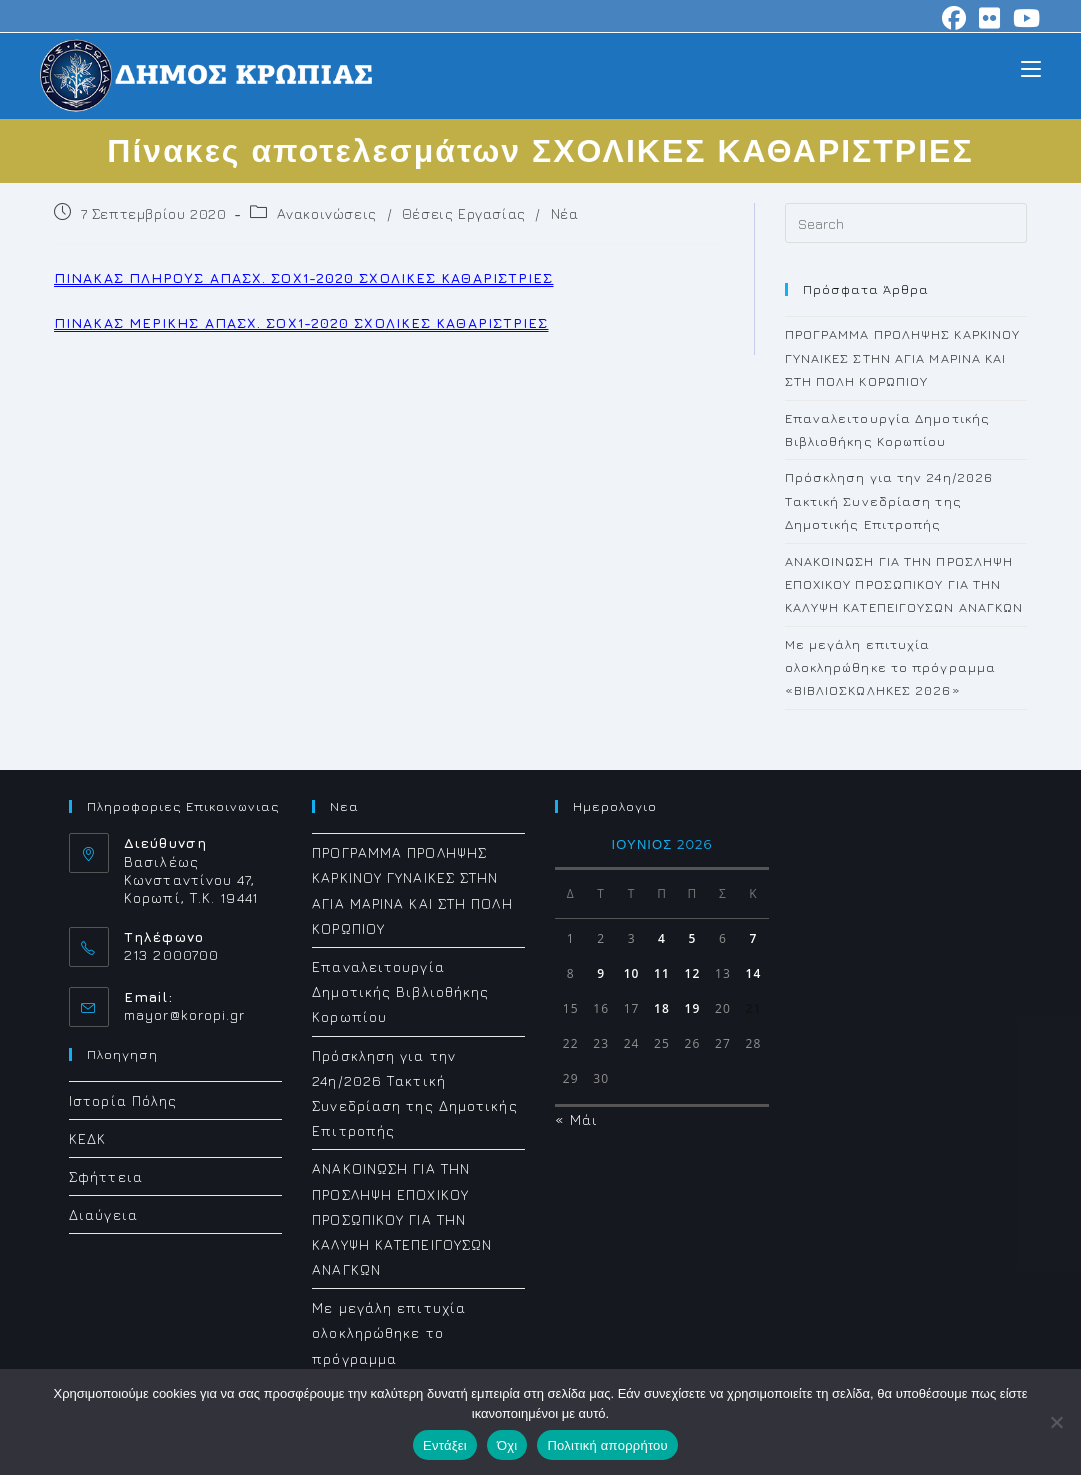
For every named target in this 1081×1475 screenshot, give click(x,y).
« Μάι (576, 1119)
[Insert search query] (906, 223)
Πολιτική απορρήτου (607, 1445)
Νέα (565, 213)
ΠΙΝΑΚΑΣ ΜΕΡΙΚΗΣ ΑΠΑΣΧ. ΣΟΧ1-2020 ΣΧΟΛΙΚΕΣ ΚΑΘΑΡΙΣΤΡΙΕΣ (301, 322)
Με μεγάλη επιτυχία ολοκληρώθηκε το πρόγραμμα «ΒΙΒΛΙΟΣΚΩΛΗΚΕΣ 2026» (891, 667)
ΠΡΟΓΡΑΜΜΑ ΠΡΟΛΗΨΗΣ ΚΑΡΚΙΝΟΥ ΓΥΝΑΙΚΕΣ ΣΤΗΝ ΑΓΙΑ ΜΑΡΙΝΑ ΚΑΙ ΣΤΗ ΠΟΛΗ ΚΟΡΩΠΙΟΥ (903, 357)
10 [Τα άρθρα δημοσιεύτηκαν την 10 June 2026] (632, 973)
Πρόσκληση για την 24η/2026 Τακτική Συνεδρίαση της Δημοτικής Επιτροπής (889, 500)
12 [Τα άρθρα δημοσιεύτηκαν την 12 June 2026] (693, 973)
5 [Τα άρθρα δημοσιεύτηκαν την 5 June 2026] (693, 938)
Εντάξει (445, 1445)
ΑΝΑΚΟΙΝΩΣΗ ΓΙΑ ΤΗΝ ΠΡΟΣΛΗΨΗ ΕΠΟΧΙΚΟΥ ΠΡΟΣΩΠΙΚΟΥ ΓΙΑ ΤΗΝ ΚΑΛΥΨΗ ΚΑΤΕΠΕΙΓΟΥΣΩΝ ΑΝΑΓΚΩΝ (904, 584)
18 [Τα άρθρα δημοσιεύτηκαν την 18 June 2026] (662, 1008)
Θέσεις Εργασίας (464, 213)
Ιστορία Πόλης (123, 1099)
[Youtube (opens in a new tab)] (1024, 18)
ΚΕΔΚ (87, 1137)
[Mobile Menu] (1031, 67)
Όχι (507, 1445)
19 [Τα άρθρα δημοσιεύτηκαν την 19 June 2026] (693, 1008)
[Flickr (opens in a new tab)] (990, 18)
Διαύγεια (103, 1214)
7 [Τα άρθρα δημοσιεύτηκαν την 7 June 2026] (753, 938)
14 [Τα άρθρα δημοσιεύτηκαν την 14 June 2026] (753, 973)
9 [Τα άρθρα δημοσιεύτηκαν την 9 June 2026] (601, 973)
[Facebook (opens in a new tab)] (954, 18)
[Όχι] (1056, 1422)
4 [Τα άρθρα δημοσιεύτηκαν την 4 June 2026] (662, 938)
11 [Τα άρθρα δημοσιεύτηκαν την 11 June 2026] (662, 973)
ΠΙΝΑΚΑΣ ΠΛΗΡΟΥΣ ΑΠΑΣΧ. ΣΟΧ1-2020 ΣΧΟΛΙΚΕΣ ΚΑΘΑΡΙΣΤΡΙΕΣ (303, 277)
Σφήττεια (106, 1176)
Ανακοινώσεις (327, 213)
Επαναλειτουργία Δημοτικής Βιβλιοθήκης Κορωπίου (400, 991)
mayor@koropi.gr (185, 1014)
